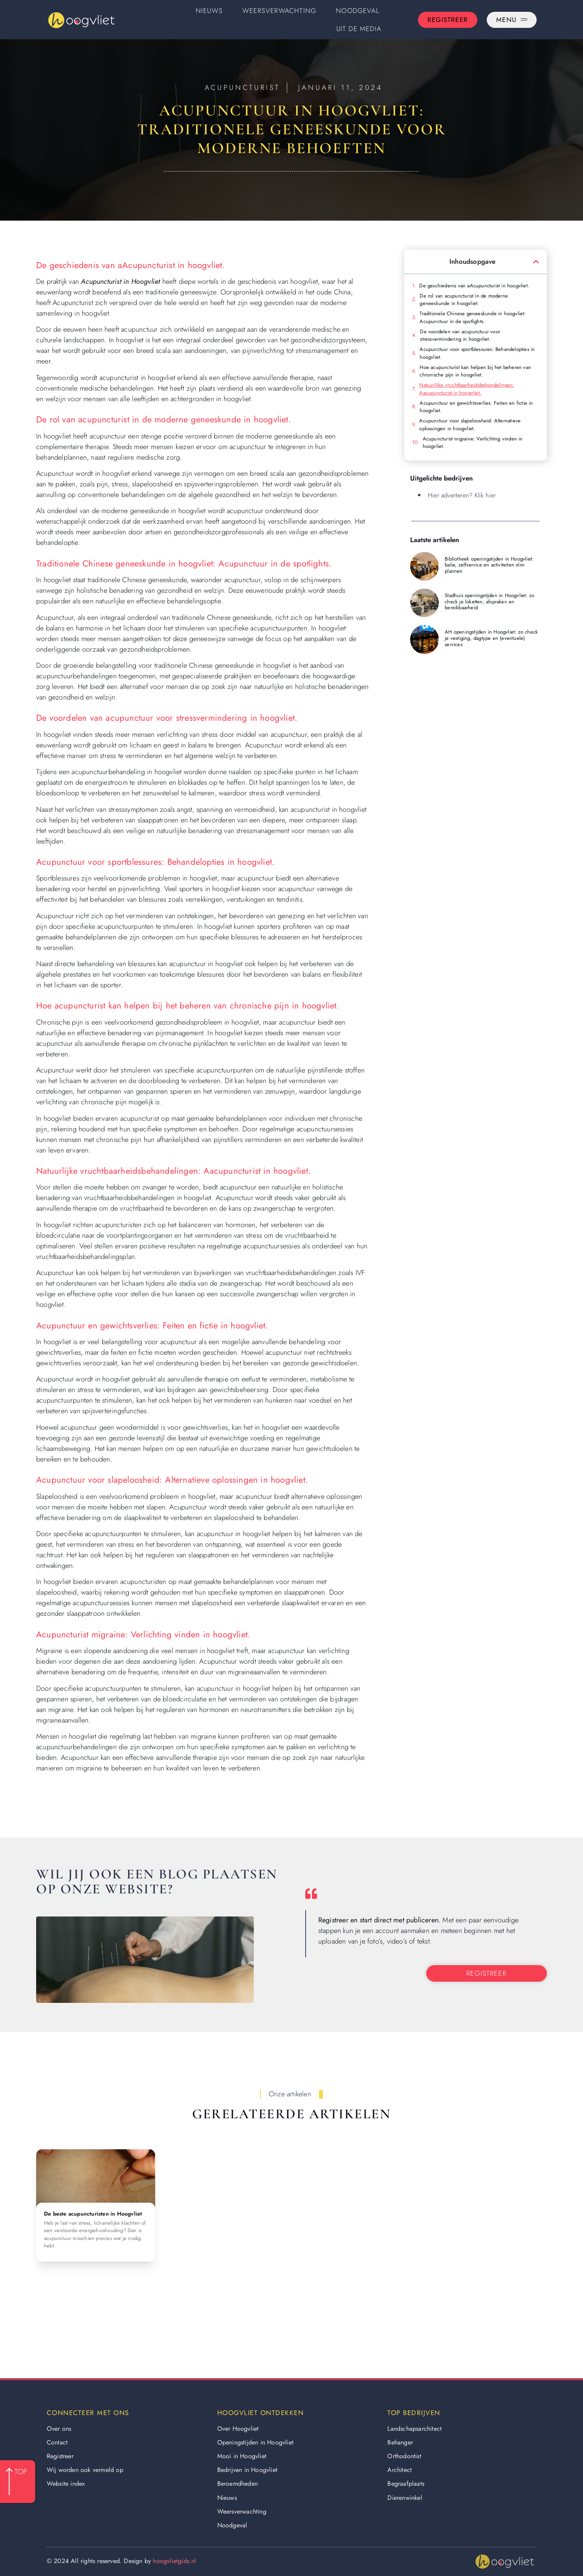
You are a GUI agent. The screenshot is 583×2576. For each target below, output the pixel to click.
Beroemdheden (237, 2483)
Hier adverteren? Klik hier (462, 495)
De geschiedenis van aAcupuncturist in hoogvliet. (474, 285)
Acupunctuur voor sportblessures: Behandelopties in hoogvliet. (477, 353)
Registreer (60, 2456)
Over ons (59, 2428)
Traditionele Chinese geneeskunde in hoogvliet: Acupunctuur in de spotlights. (473, 317)
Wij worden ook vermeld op (85, 2469)
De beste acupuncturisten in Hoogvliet (93, 2214)
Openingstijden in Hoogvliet (255, 2442)
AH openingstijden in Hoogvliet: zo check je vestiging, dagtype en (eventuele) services (491, 638)
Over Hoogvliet (238, 2428)
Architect (399, 2469)
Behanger (400, 2442)
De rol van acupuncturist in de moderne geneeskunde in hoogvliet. (464, 299)
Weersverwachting (279, 10)
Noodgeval (358, 10)
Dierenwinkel (404, 2497)
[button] (536, 261)
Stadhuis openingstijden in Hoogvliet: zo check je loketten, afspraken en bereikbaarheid (489, 601)
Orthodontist (404, 2456)
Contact (57, 2442)
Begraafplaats (405, 2483)
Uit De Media (358, 28)
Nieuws (209, 10)
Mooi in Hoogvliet (241, 2456)
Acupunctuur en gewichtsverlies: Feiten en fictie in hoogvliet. (476, 407)
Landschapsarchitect (414, 2428)
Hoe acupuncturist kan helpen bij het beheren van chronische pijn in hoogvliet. (475, 371)
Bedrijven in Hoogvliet (247, 2469)
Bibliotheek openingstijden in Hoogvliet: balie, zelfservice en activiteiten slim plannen (489, 565)
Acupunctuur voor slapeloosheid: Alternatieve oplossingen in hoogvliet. (470, 424)
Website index (66, 2483)
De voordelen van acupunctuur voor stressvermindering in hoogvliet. (460, 335)
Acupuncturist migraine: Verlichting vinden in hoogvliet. (473, 442)
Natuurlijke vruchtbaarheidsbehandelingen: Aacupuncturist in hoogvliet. (466, 388)
